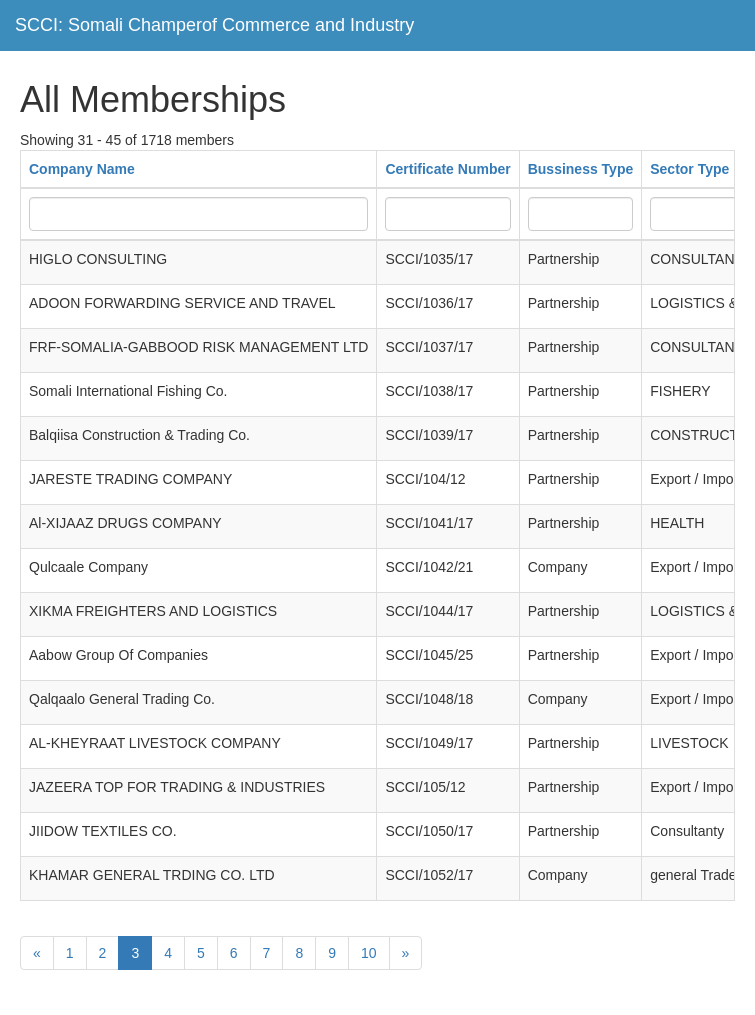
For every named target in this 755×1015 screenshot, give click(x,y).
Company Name (82, 169)
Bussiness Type (581, 169)
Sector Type (689, 169)
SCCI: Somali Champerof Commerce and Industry (214, 25)
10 (369, 953)
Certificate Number (447, 169)
